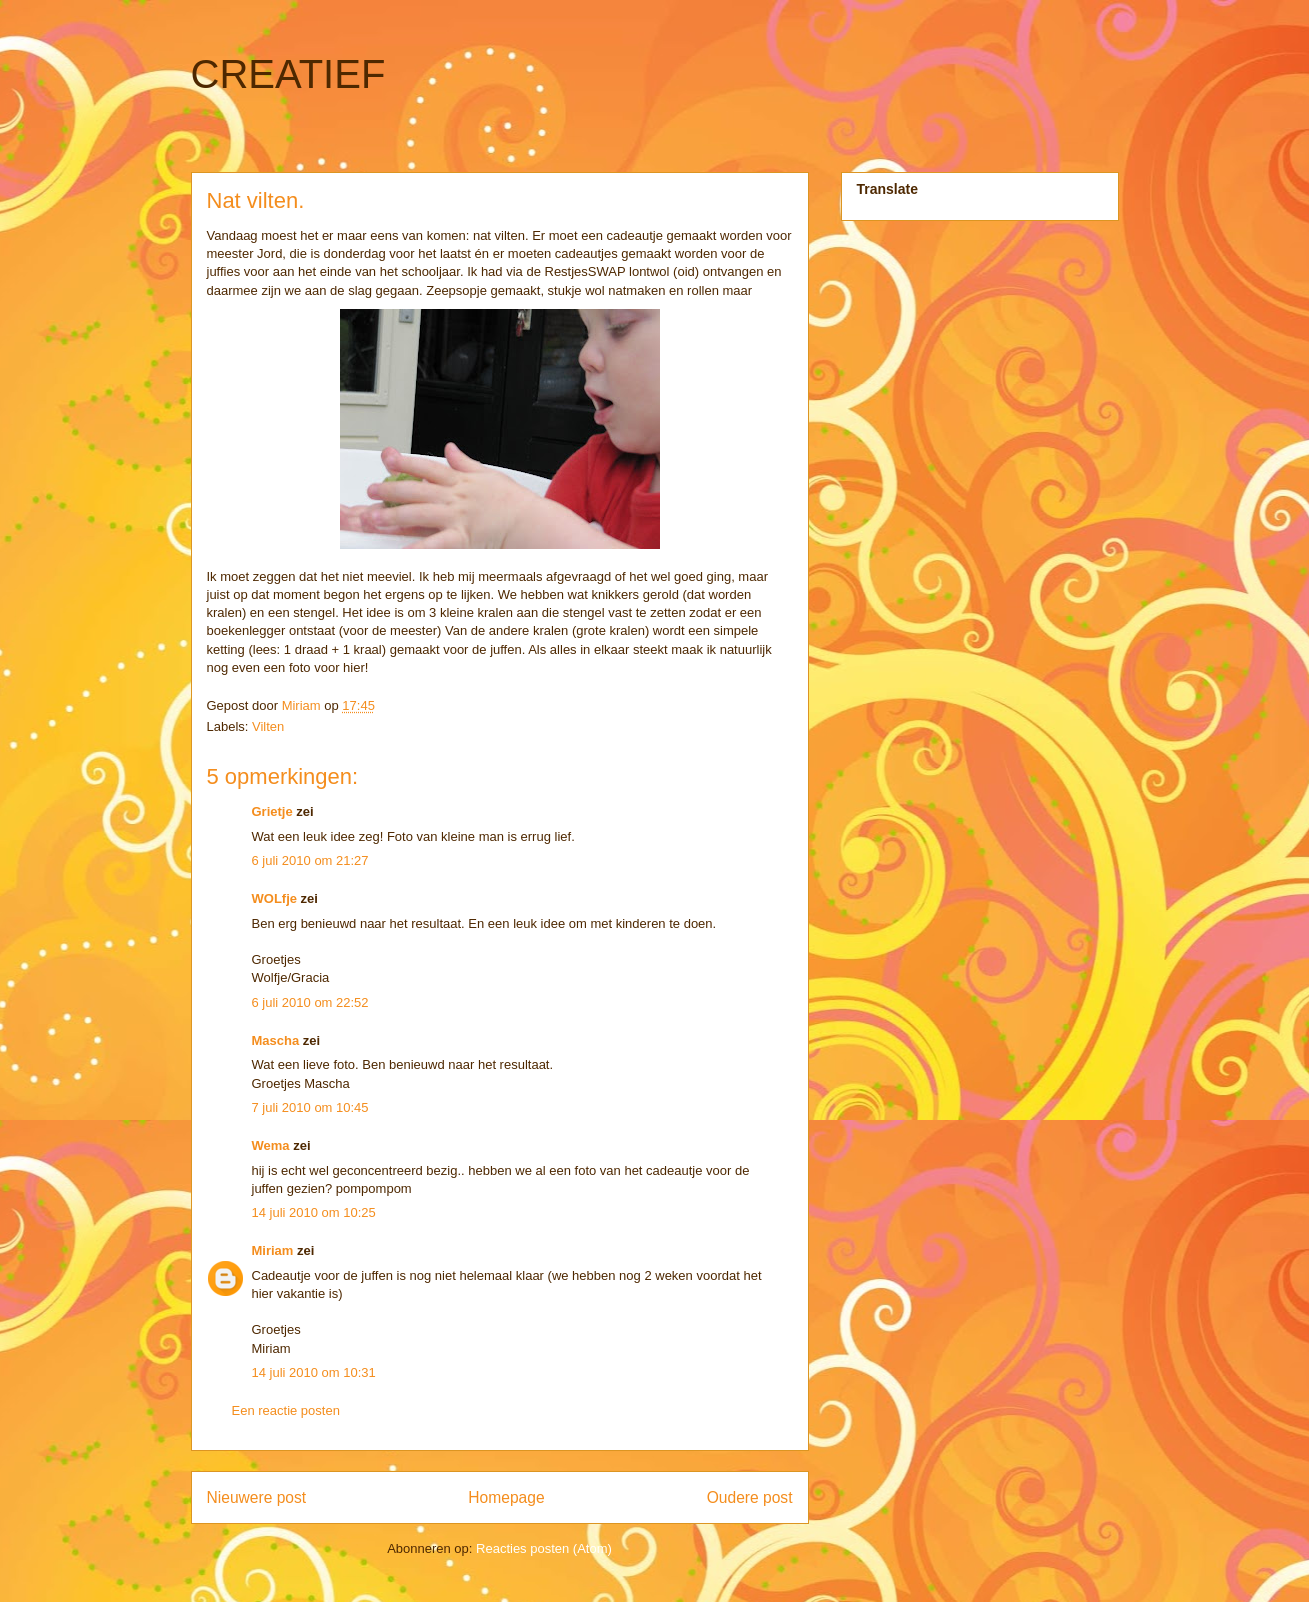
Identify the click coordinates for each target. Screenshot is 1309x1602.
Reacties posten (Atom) (544, 1548)
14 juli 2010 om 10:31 (314, 1372)
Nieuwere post (257, 1497)
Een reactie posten (286, 1410)
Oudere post (750, 1497)
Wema (271, 1145)
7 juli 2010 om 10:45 (310, 1107)
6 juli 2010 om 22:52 (310, 1002)
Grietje (272, 811)
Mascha (276, 1040)
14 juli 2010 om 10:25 (314, 1212)
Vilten (268, 726)
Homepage (506, 1497)
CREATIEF (288, 74)
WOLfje (275, 898)
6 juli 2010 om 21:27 (310, 860)
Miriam (273, 1250)
